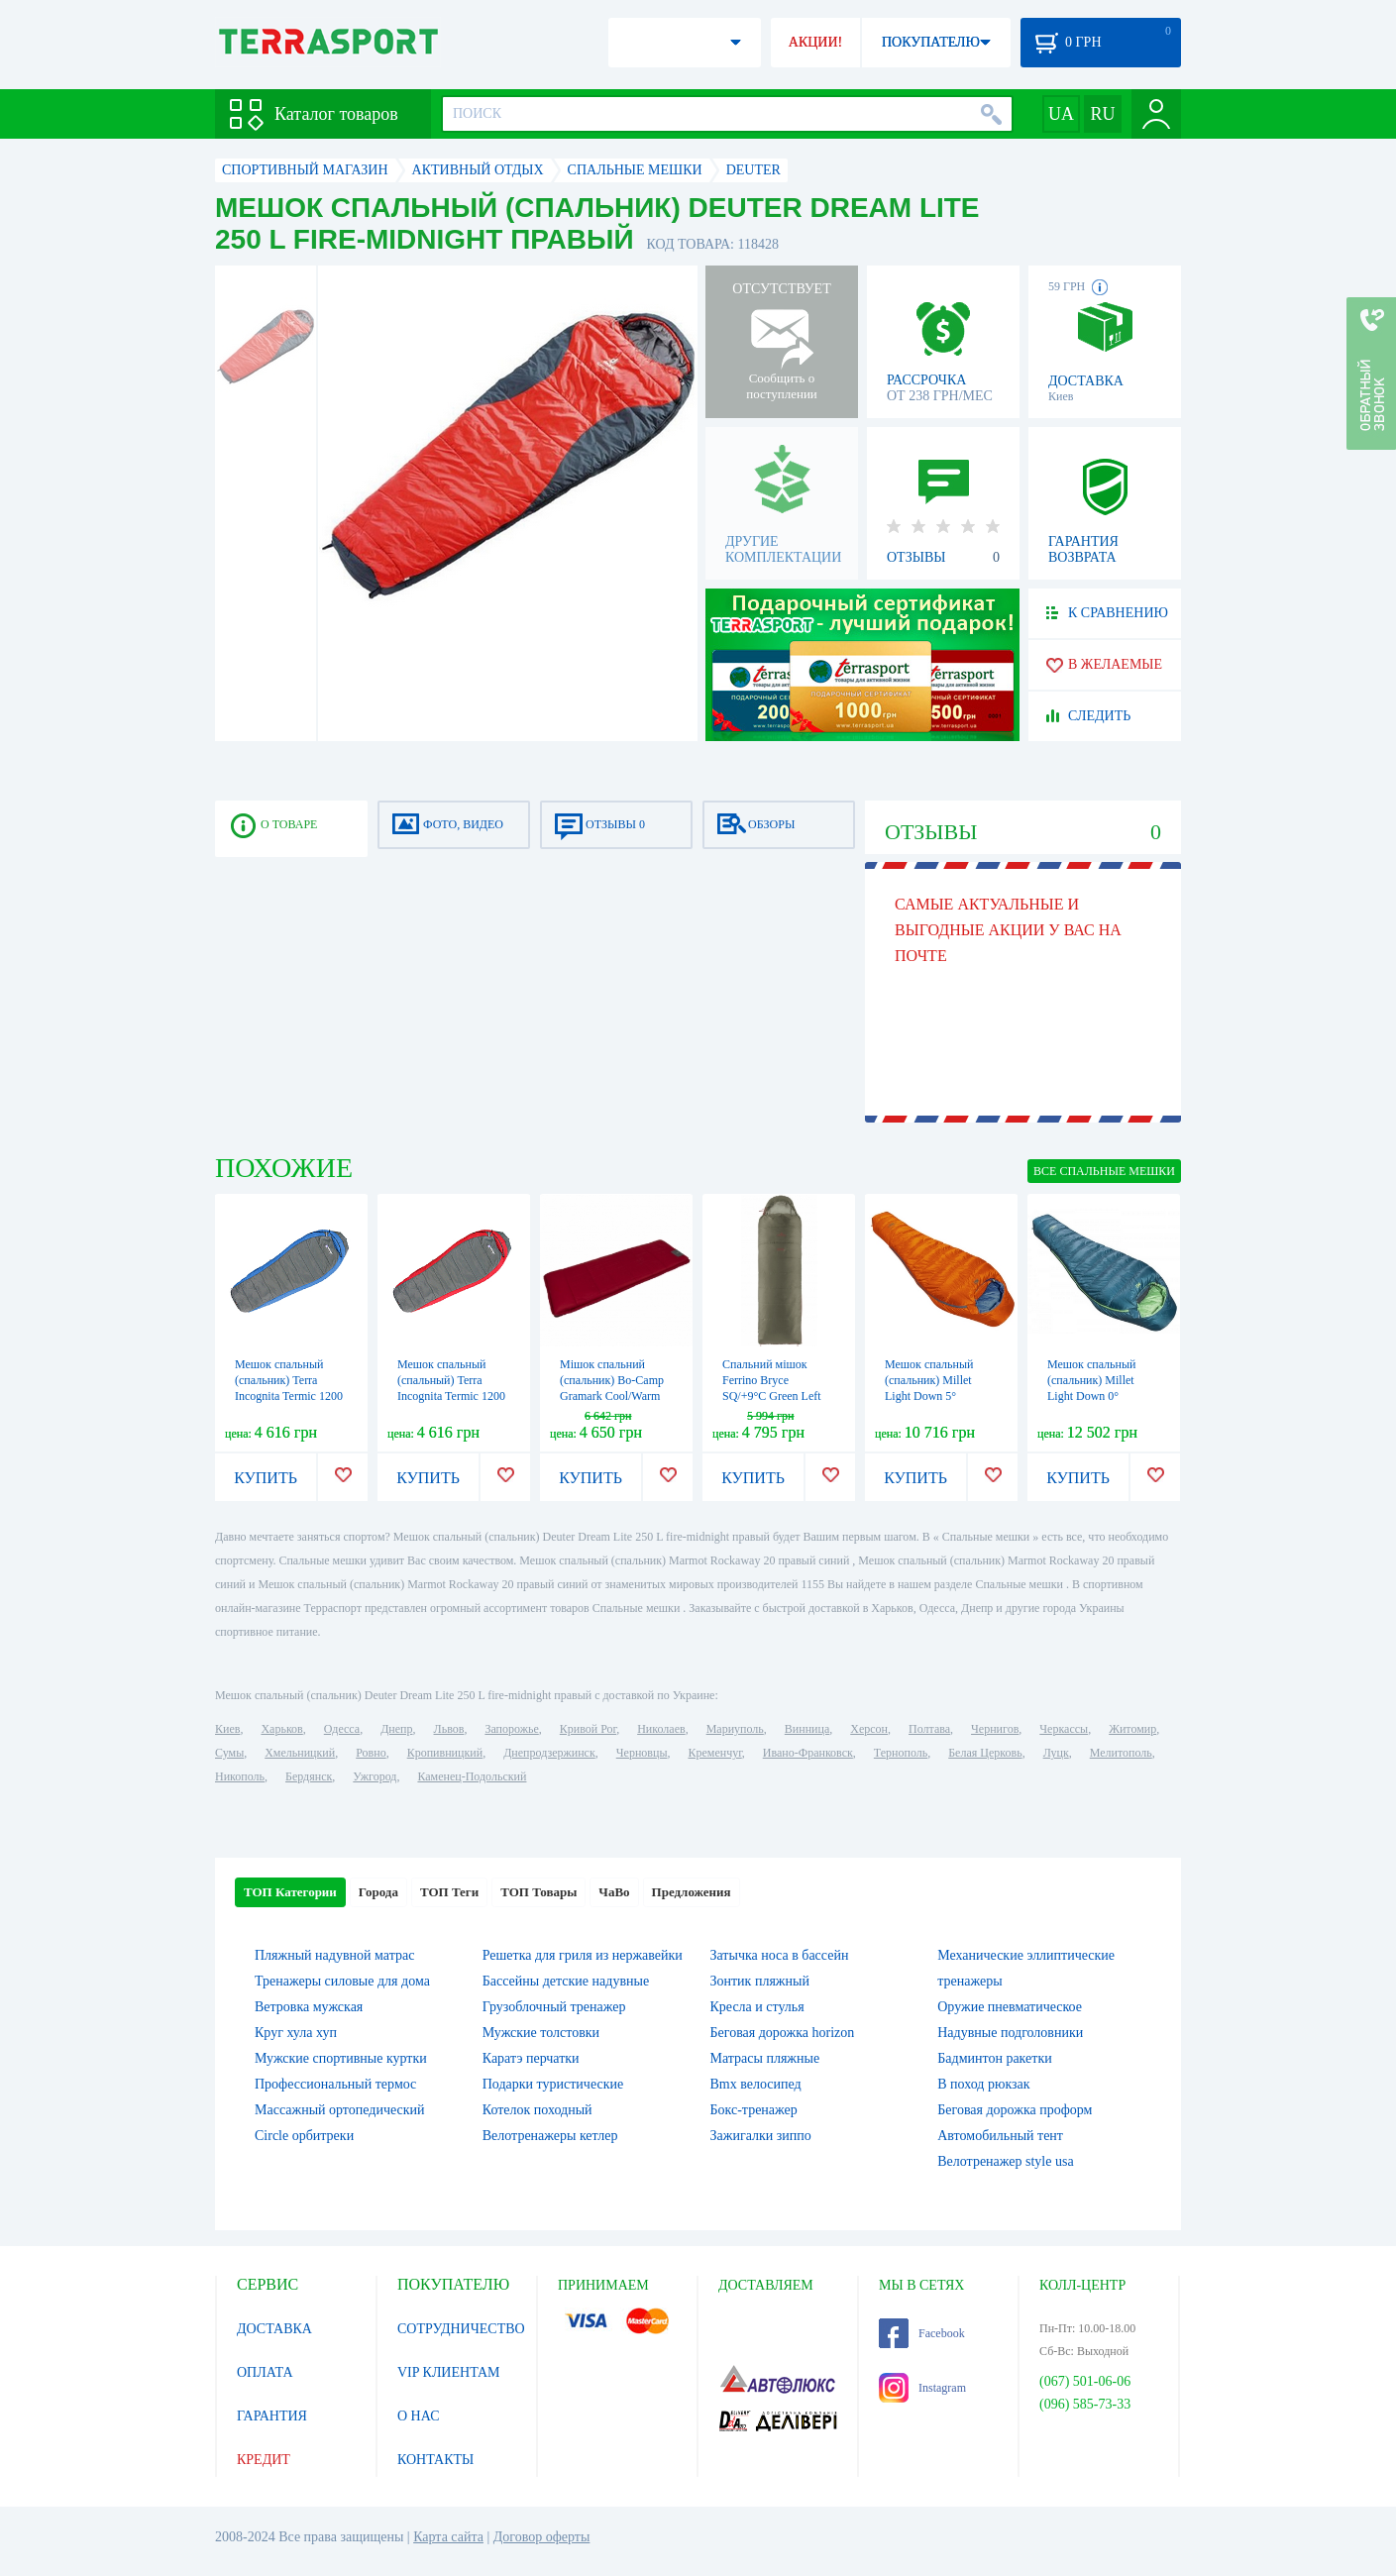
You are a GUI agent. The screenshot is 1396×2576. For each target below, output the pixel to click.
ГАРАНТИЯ (272, 2416)
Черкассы (1063, 1729)
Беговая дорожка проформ (1014, 2109)
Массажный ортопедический (340, 2109)
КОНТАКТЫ (435, 2459)
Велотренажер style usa (1005, 2161)
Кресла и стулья (757, 2006)
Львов (449, 1729)
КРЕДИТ (263, 2459)
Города (378, 1891)
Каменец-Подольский (471, 1776)
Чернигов (995, 1729)
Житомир (1132, 1729)
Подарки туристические (553, 2084)
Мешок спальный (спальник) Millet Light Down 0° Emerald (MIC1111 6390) (1093, 1396)
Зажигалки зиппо (760, 2135)
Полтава (929, 1729)
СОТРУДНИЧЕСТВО (461, 2328)
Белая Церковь (984, 1753)
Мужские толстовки (541, 2032)
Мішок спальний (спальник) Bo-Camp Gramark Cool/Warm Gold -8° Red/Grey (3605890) (612, 1396)
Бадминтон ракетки (994, 2058)
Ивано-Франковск (808, 1753)
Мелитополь (1121, 1753)
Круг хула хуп (296, 2032)
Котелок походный (537, 2109)
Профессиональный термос (335, 2084)
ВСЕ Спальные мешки (1104, 1171)
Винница (807, 1729)
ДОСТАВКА (274, 2328)
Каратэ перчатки (531, 2058)
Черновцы (642, 1753)
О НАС (418, 2416)
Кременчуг (714, 1753)
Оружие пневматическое (1009, 2006)
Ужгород (374, 1776)
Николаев (661, 1729)
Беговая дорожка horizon (782, 2032)
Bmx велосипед (756, 2084)
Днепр (396, 1729)
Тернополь (900, 1753)
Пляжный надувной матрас (334, 1955)
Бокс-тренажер (754, 2109)
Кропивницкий (445, 1753)
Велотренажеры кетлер (550, 2135)
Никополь (240, 1776)
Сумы (229, 1753)
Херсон (869, 1729)
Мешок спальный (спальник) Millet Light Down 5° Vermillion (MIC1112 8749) (936, 1396)
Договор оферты (542, 2536)
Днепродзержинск (549, 1753)
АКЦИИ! (815, 42)
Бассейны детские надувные (566, 1981)
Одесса (342, 1729)
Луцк (1056, 1753)
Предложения (691, 1891)
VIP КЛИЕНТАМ (448, 2372)
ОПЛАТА (265, 2372)
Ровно (370, 1753)
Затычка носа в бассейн (779, 1955)
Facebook (922, 2333)
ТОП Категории (290, 1891)
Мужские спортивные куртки (341, 2058)
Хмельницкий (300, 1753)
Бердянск (308, 1776)
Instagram (922, 2388)
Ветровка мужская (309, 2006)
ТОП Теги (449, 1891)
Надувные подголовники (1010, 2032)
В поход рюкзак (983, 2084)
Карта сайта (448, 2536)
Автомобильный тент (1000, 2135)
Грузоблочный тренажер (554, 2006)
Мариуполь (735, 1729)
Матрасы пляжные (765, 2058)
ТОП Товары (538, 1891)
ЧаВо (613, 1891)
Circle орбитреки (304, 2135)
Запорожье (511, 1729)
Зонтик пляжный (759, 1981)
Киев (227, 1729)
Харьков (281, 1729)
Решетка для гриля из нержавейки (583, 1955)
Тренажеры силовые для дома (342, 1981)
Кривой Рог (588, 1729)
